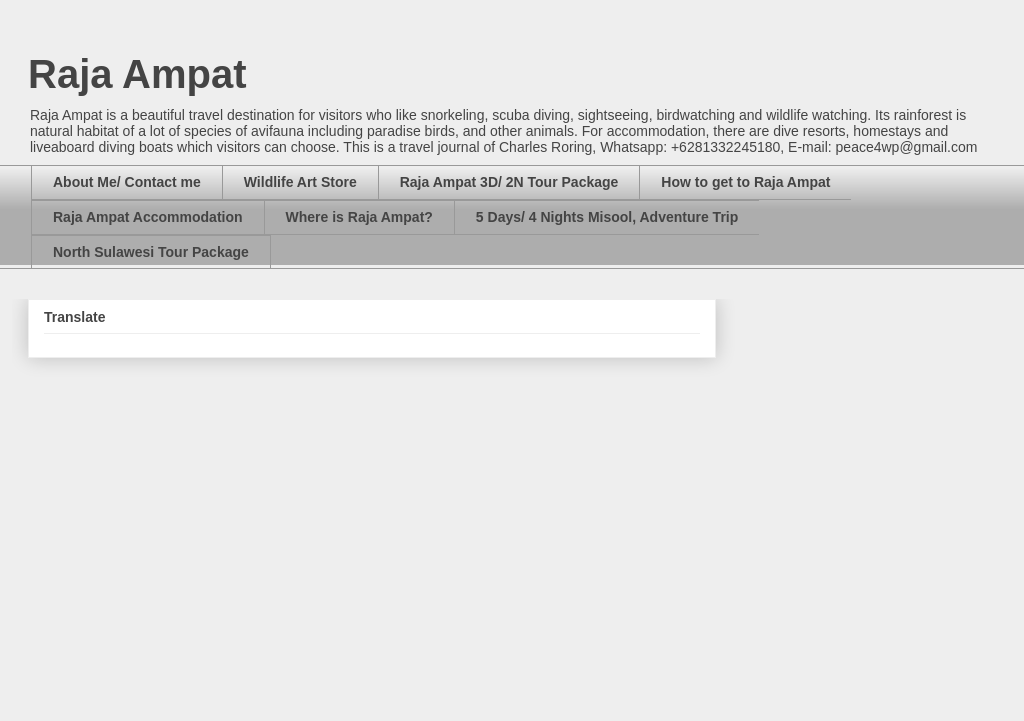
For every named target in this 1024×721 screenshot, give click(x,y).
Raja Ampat (137, 74)
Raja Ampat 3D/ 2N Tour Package (509, 182)
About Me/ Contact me (127, 182)
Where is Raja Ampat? (359, 217)
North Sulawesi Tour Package (151, 252)
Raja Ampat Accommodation (148, 217)
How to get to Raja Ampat (745, 182)
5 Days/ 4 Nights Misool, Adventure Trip (607, 217)
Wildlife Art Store (300, 182)
